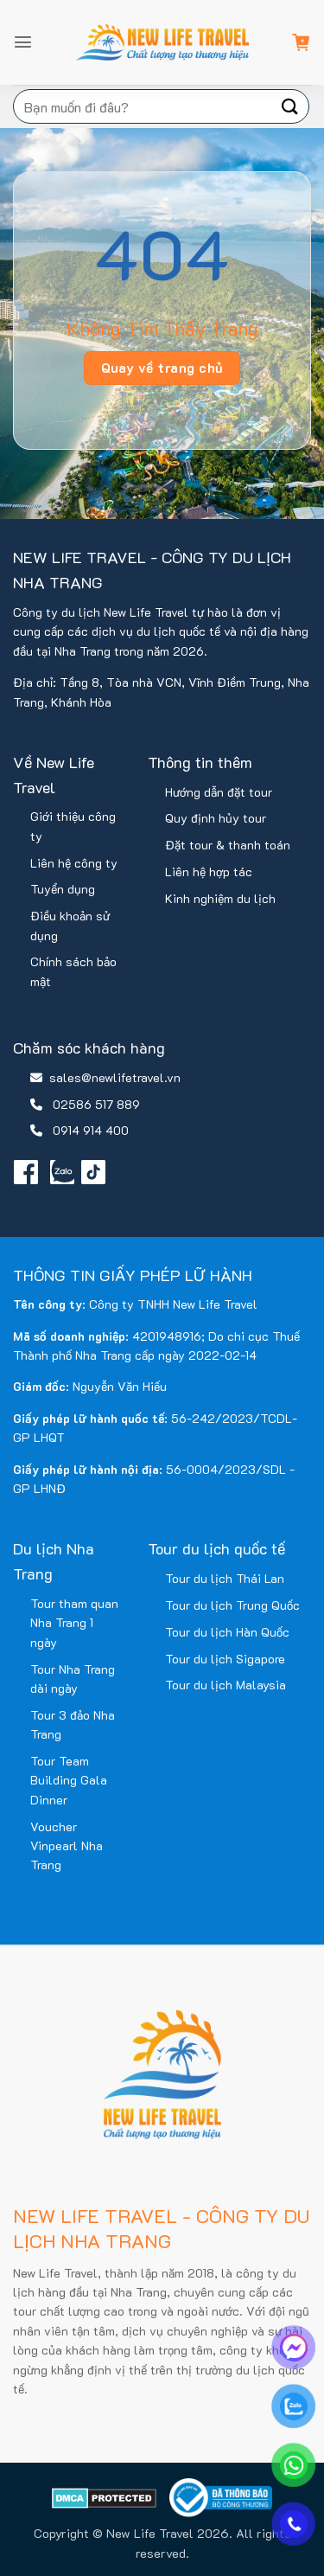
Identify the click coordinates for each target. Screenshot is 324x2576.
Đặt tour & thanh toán (227, 844)
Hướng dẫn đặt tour (218, 792)
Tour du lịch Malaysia (225, 1684)
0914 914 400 (91, 1130)
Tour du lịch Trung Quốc (232, 1605)
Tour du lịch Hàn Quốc (227, 1632)
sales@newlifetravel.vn (115, 1077)
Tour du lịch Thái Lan (224, 1578)
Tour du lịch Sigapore (225, 1658)
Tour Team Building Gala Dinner (68, 1780)
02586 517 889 (96, 1104)
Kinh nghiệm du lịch (220, 898)
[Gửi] (290, 106)
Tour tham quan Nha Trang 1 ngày (74, 1622)
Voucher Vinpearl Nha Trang (66, 1846)
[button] (23, 42)
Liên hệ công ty (74, 863)
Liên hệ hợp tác (208, 871)
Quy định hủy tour (215, 818)
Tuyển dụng (62, 889)
